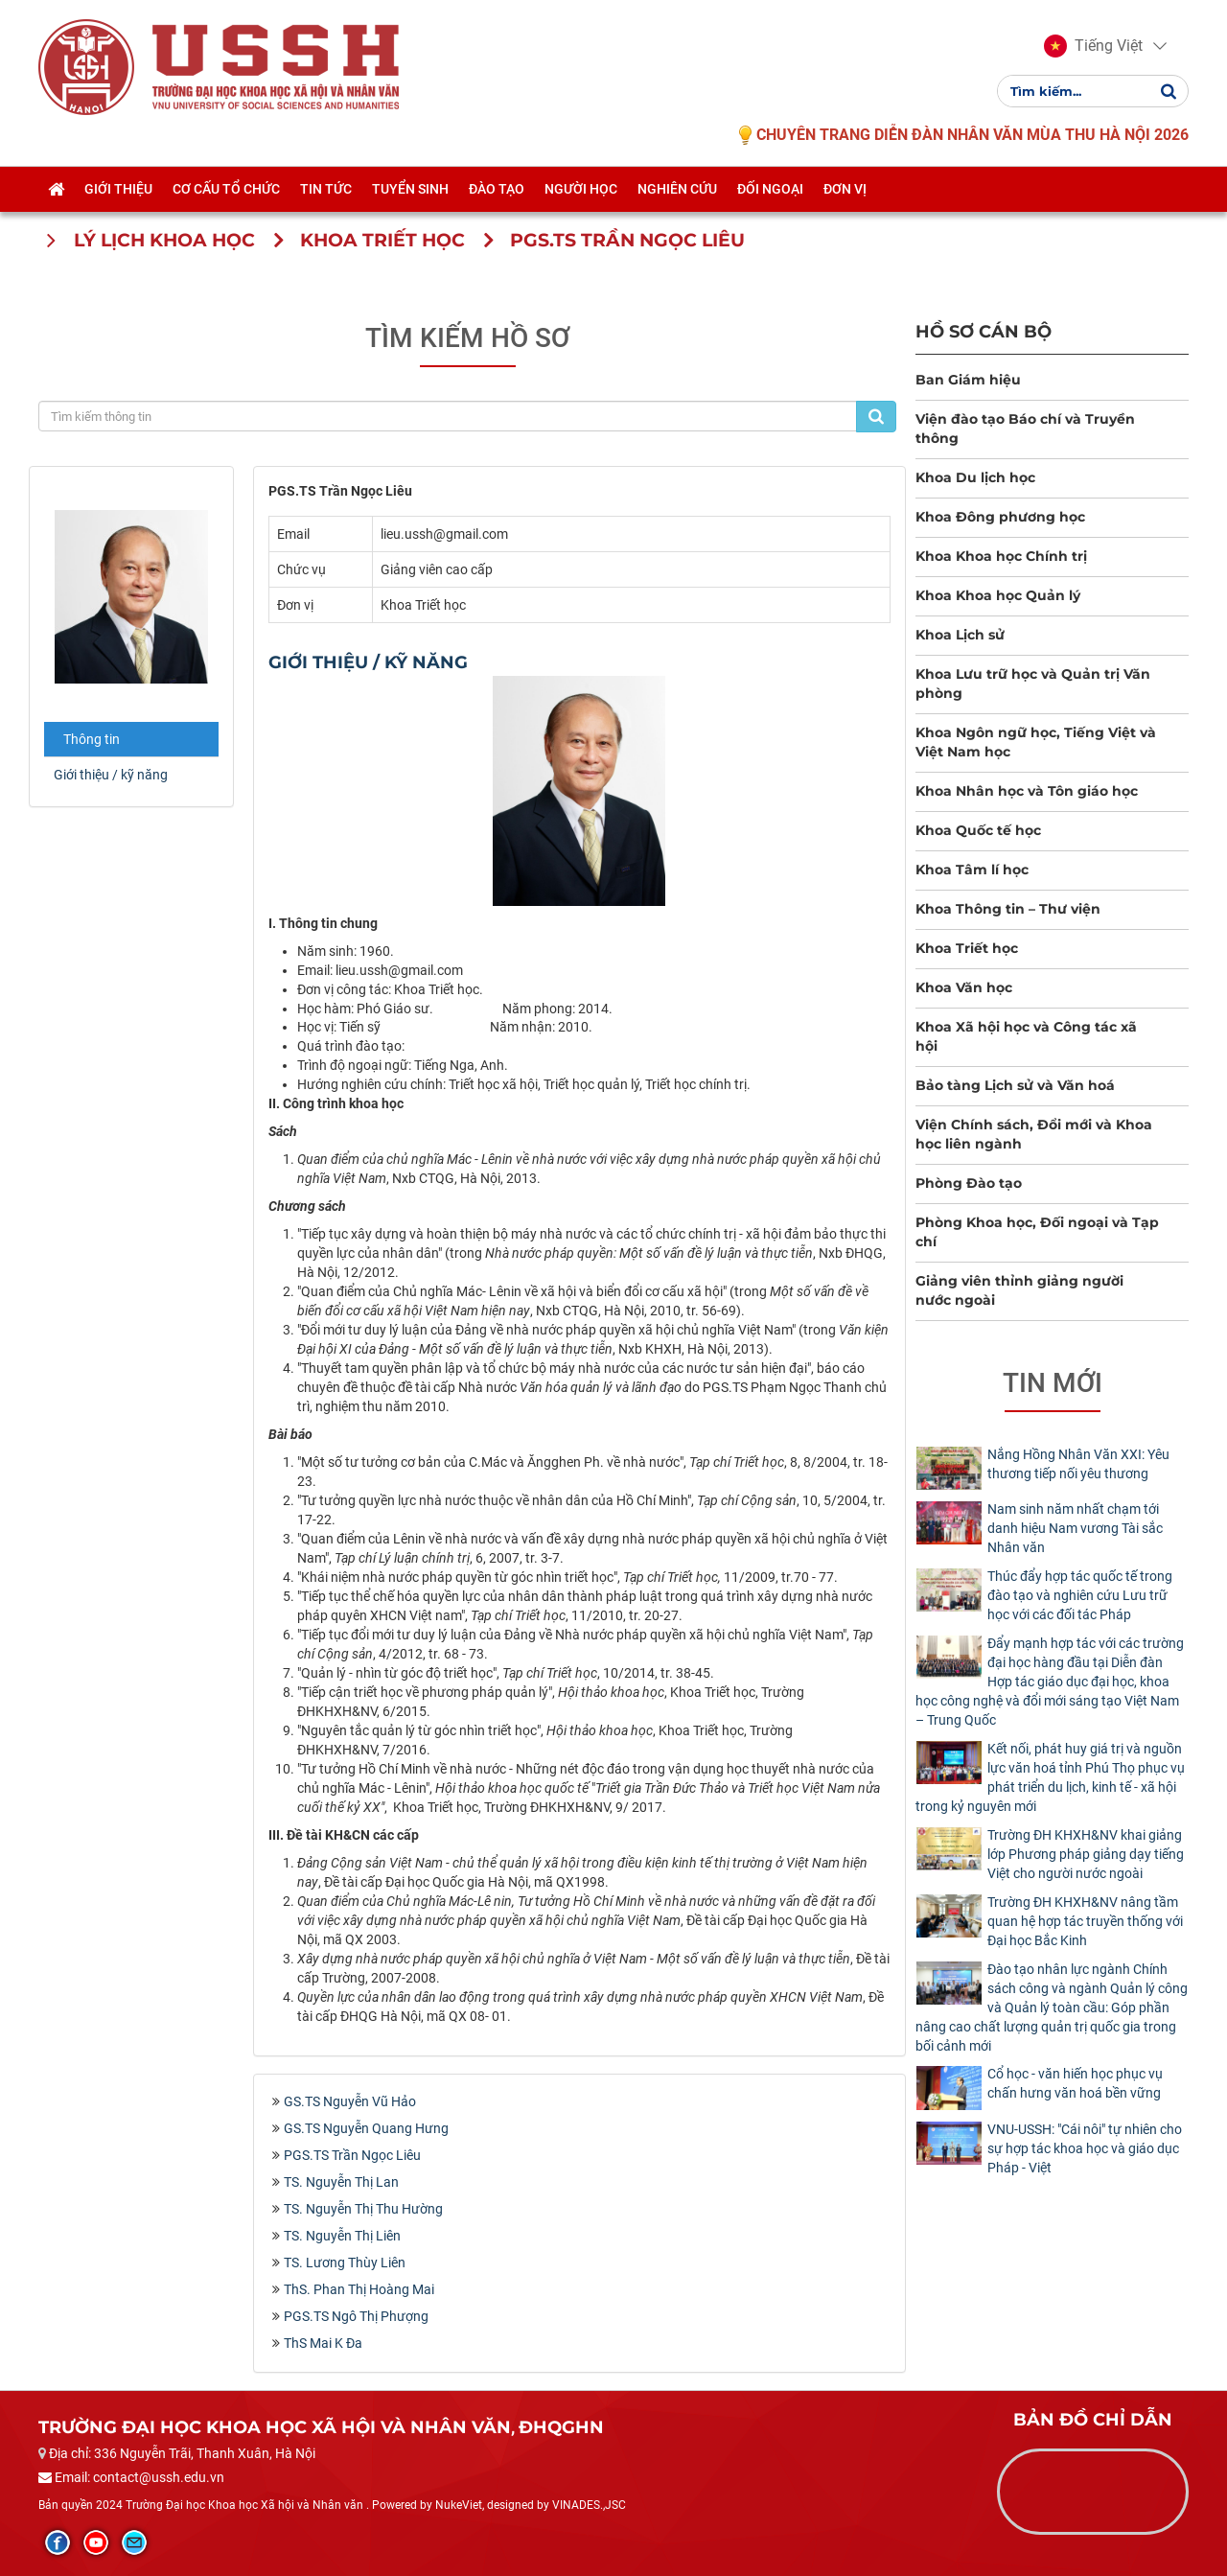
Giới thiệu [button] (118, 189)
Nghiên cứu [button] (677, 189)
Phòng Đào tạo (968, 1183)
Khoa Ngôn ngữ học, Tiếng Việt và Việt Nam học (1035, 742)
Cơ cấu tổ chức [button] (226, 189)
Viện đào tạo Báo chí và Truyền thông (1025, 428)
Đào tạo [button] (496, 189)
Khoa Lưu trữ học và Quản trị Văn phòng (1032, 683)
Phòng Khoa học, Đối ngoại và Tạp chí (1037, 1232)
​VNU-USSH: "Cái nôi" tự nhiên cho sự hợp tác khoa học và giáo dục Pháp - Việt (1084, 2148)
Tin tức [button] (326, 189)
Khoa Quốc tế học (978, 830)
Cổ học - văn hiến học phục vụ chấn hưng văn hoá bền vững (1075, 2083)
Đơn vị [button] (845, 189)
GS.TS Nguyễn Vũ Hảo (350, 2101)
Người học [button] (580, 189)
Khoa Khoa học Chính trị (1001, 556)
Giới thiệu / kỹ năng (111, 774)
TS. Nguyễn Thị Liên (342, 2235)
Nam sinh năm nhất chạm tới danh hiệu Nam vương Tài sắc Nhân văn (1075, 1528)
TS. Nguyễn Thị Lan (341, 2182)
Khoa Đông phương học (1000, 516)
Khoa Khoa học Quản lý (997, 595)
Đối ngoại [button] (770, 189)
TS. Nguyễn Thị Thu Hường (363, 2208)
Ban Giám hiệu (968, 379)
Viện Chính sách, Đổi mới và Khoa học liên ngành (1033, 1134)
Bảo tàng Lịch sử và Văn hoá (1015, 1085)
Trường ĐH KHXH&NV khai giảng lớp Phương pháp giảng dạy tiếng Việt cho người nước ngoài (1085, 1854)
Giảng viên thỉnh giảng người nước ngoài (1019, 1290)
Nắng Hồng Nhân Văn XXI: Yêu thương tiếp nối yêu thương (1078, 1464)
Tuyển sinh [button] (410, 189)
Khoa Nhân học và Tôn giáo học (1026, 791)
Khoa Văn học (963, 987)
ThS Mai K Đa (323, 2343)
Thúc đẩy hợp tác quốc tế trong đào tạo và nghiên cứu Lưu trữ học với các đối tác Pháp (1079, 1595)
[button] (1093, 46)
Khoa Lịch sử (960, 634)
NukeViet (458, 2505)
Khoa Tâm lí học (972, 869)
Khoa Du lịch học (975, 477)
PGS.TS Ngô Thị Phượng (356, 2316)
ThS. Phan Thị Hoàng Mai (359, 2289)
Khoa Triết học (966, 948)
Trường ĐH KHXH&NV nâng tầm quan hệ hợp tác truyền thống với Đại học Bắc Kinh (1085, 1921)
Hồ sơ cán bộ (983, 331)
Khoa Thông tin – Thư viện (1007, 908)
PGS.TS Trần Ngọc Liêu (352, 2155)
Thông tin (91, 739)
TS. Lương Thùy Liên (344, 2262)
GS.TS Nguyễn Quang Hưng (366, 2128)
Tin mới (1052, 1383)
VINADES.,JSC (589, 2505)
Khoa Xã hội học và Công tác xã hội (1026, 1036)
